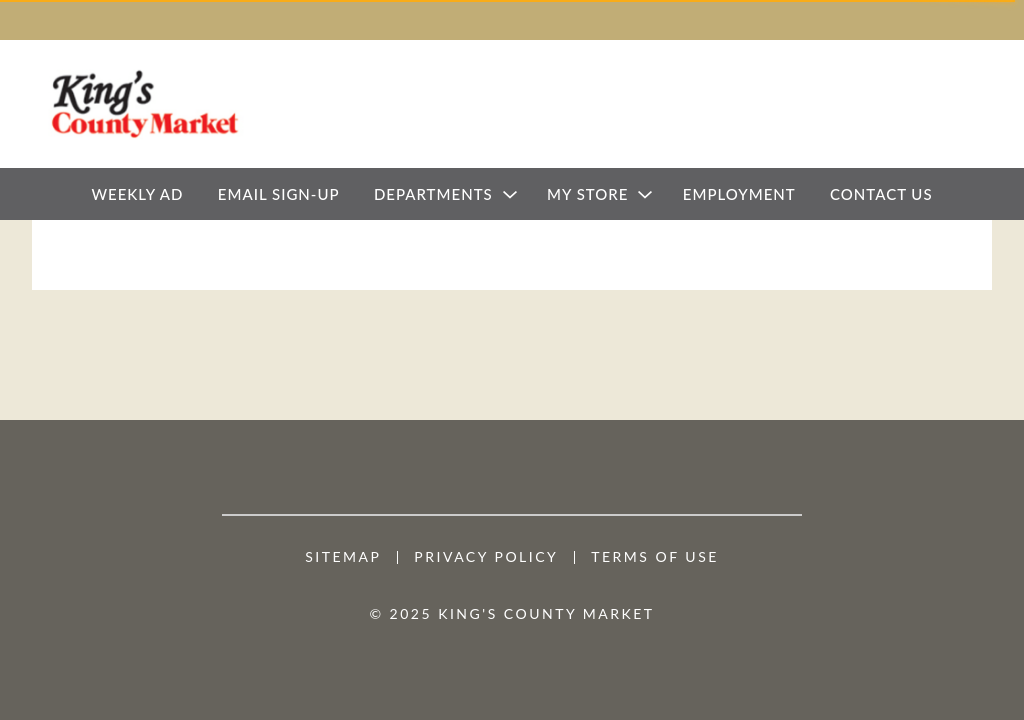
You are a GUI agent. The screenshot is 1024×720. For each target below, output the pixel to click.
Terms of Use (655, 557)
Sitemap (343, 557)
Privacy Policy (486, 557)
